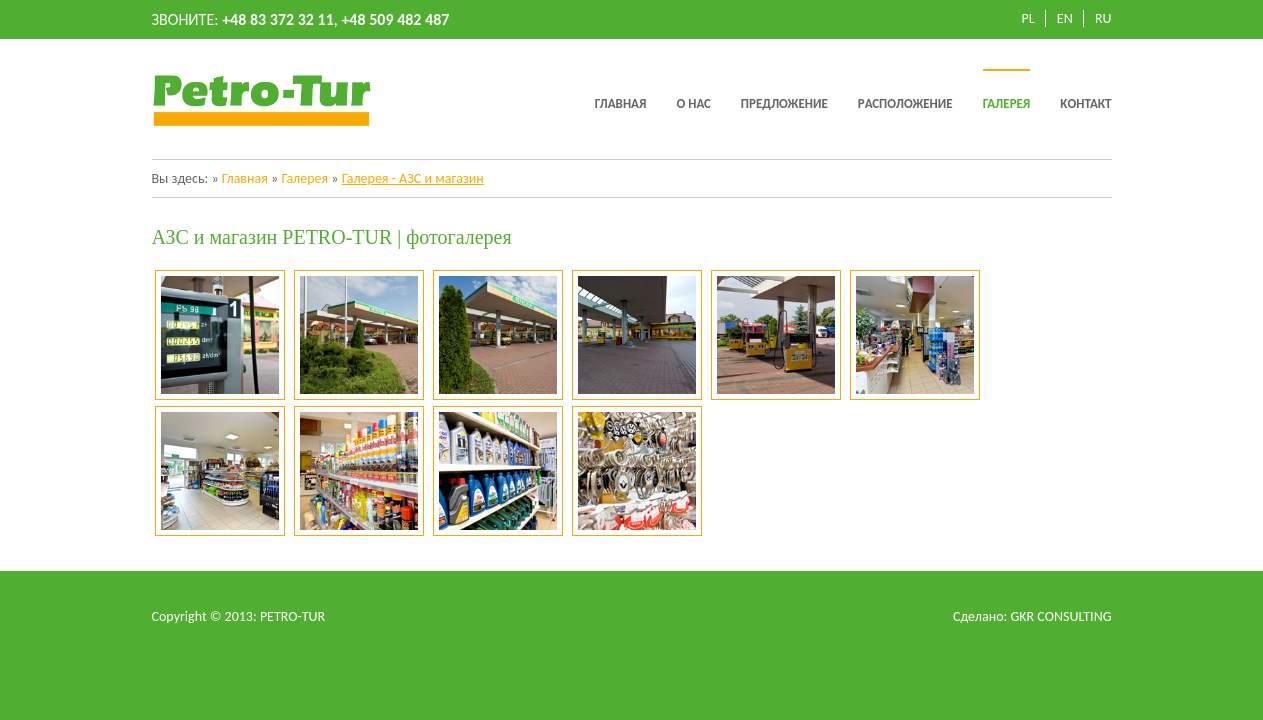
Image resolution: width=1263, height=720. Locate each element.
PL (1028, 18)
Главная (621, 103)
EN (1065, 18)
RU (1103, 18)
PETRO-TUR (292, 616)
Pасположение (905, 103)
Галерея (1007, 103)
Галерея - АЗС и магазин (413, 178)
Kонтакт (1085, 103)
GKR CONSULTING (1060, 616)
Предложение (784, 103)
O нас (693, 103)
